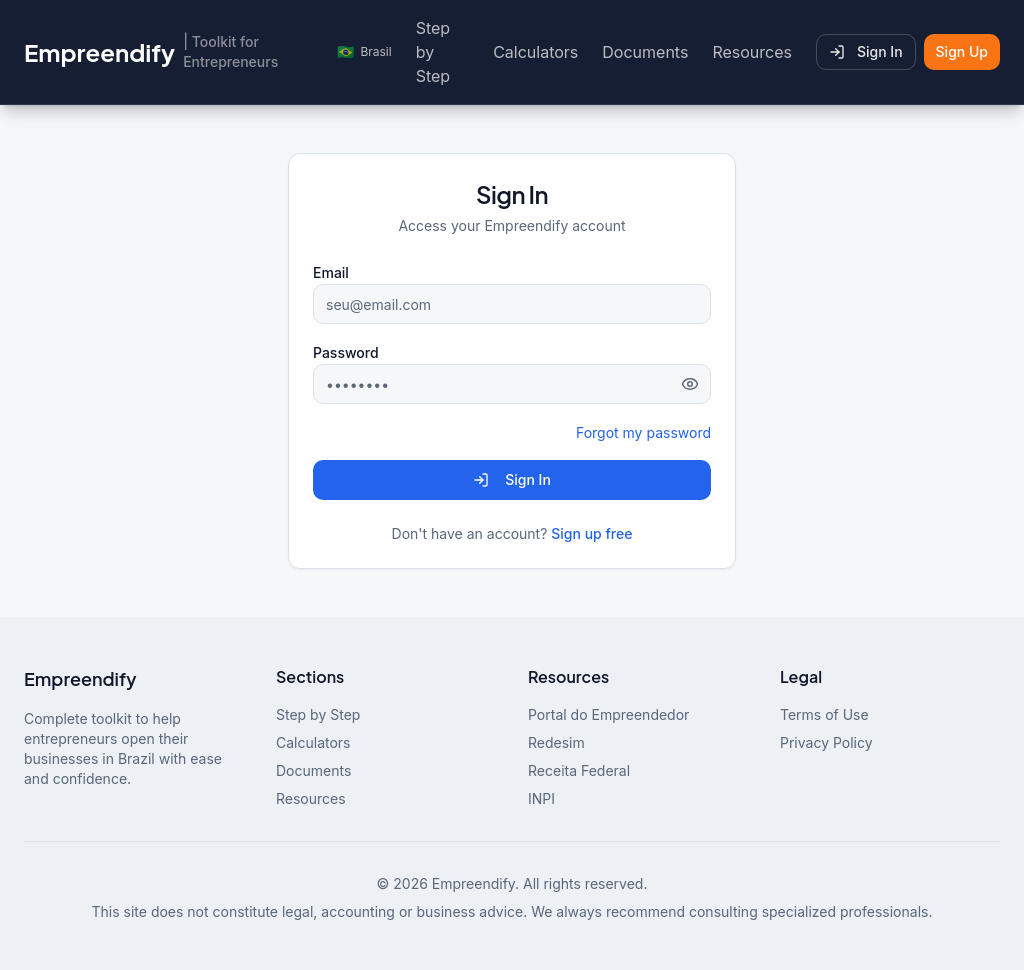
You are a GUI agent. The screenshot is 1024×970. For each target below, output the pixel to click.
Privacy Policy (826, 742)
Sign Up (962, 51)
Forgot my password (643, 432)
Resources (752, 52)
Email (331, 272)
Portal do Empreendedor (608, 714)
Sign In (866, 51)
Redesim (556, 742)
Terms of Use (824, 714)
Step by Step (433, 52)
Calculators (535, 52)
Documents (645, 52)
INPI (541, 798)
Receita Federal (579, 770)
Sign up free (591, 533)
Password (346, 352)
